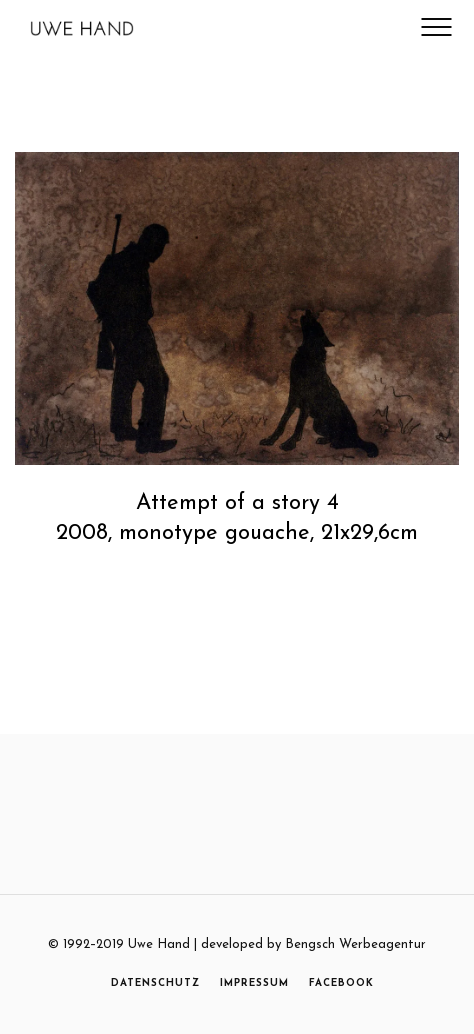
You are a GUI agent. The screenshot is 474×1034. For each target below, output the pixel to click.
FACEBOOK (341, 983)
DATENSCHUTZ (155, 983)
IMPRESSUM (254, 983)
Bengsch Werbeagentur (355, 944)
